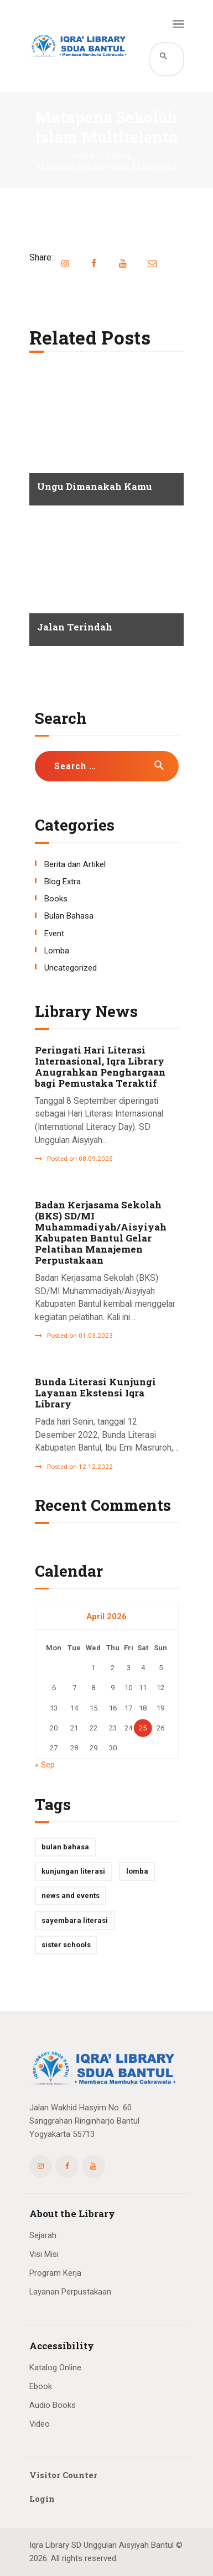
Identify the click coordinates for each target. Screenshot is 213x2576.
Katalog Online (55, 2367)
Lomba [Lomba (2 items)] (137, 1871)
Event (54, 933)
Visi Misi (44, 2254)
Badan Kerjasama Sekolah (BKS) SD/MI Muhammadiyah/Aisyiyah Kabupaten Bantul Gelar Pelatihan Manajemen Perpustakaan (101, 1233)
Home (84, 156)
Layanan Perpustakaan (70, 2292)
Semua (118, 156)
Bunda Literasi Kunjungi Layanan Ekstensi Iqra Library (95, 1393)
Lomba (56, 951)
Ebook (40, 2386)
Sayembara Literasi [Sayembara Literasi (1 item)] (74, 1920)
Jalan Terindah (74, 627)
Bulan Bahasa (68, 916)
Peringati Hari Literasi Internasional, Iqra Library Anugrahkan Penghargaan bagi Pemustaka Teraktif (100, 1067)
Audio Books (52, 2405)
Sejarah (42, 2235)
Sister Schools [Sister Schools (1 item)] (66, 1945)
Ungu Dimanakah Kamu (94, 487)
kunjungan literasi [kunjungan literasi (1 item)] (73, 1871)
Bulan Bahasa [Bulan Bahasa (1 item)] (65, 1847)
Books (55, 899)
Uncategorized (70, 968)
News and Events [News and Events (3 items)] (70, 1895)
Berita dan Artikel (75, 864)
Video (39, 2424)
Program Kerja (55, 2273)
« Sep (45, 1765)
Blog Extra (62, 882)
